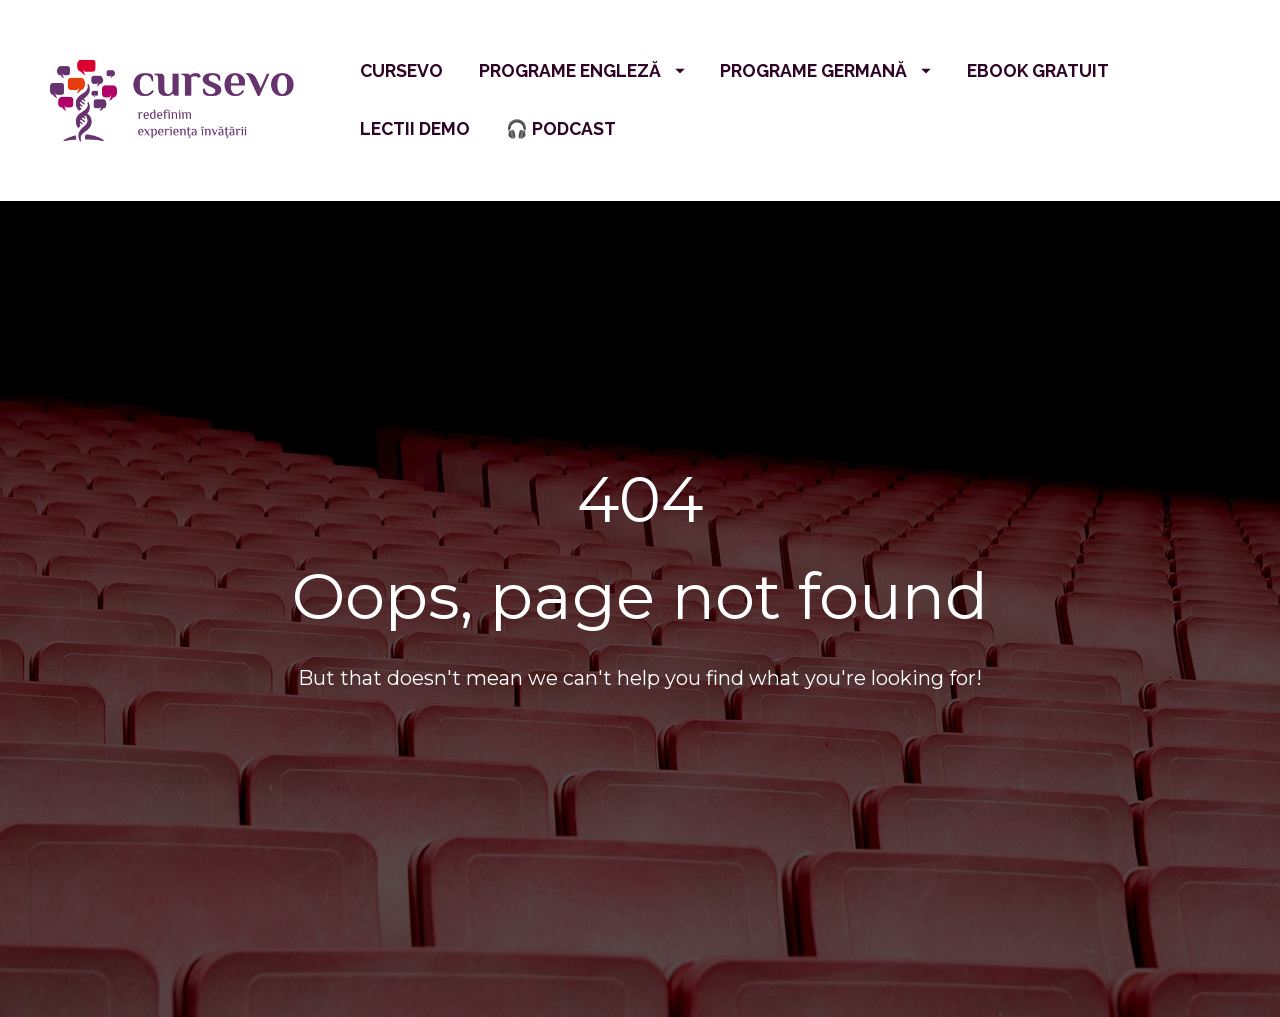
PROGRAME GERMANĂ (825, 70)
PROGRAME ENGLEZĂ (582, 70)
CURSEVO (401, 70)
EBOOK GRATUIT (1038, 70)
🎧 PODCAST (561, 128)
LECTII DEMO (415, 128)
